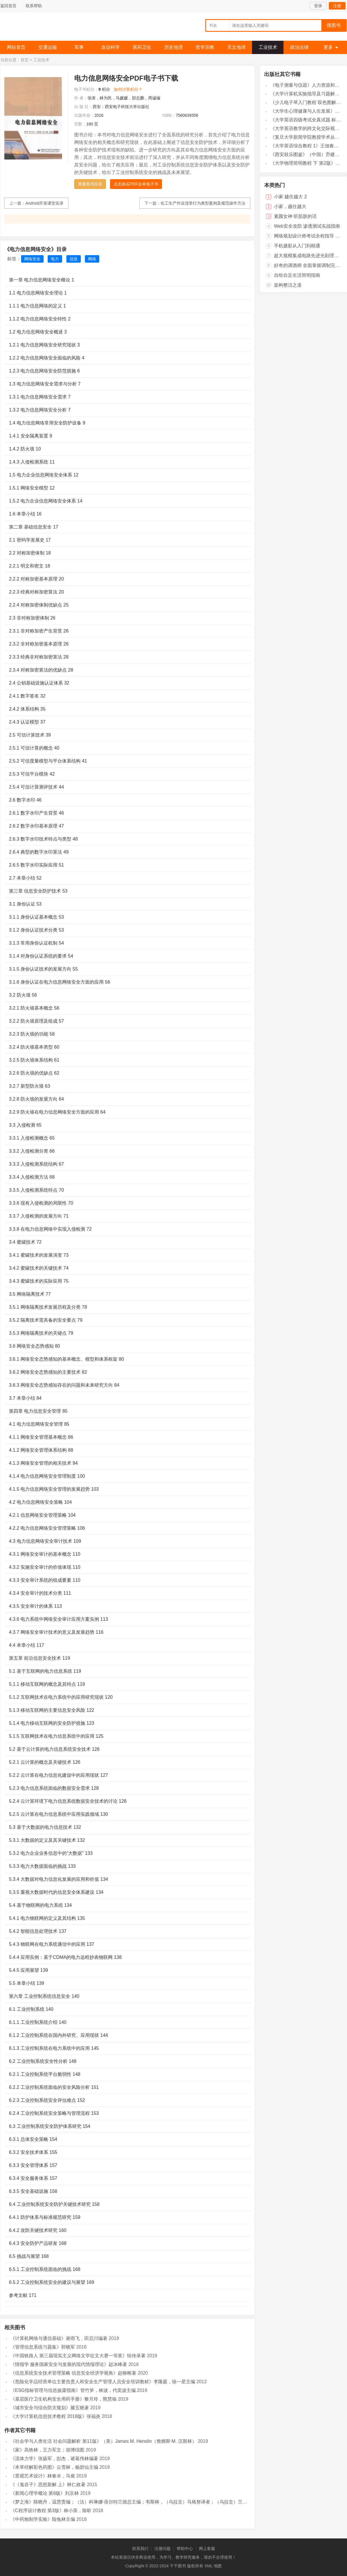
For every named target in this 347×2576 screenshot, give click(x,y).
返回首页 (8, 5)
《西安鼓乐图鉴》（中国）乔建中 (304, 154)
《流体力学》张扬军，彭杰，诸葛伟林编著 (54, 2458)
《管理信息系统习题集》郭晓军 (42, 2347)
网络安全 (32, 259)
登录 (318, 5)
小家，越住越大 (290, 206)
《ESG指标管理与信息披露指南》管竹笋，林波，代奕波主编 (73, 2390)
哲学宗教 (205, 47)
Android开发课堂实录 (44, 203)
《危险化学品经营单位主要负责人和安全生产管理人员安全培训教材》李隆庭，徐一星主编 (102, 2381)
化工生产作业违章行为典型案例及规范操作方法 (203, 203)
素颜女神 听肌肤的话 (295, 216)
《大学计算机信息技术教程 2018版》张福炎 (55, 2416)
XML (208, 2566)
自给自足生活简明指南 (297, 275)
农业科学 (110, 47)
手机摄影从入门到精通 (297, 245)
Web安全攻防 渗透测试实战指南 (307, 226)
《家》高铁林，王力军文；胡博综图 (47, 2449)
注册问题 (162, 2548)
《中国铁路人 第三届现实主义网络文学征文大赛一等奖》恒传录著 (77, 2355)
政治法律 (299, 47)
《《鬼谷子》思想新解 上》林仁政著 (47, 2484)
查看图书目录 (90, 184)
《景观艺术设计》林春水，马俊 (42, 2475)
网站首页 (16, 47)
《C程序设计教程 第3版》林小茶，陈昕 (51, 2510)
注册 (337, 5)
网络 (92, 259)
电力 (55, 259)
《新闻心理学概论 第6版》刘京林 (44, 2493)
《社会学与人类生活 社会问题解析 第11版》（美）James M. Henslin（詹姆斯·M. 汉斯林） (103, 2441)
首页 (24, 60)
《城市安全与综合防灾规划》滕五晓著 (49, 2407)
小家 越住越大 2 (290, 196)
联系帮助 (34, 5)
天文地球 (236, 47)
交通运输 (47, 47)
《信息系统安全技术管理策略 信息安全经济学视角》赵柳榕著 (73, 2373)
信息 (74, 259)
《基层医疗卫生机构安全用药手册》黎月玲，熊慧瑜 (63, 2399)
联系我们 (140, 2548)
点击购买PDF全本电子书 (136, 184)
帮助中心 (185, 2548)
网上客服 (207, 2548)
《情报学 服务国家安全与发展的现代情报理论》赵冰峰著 (68, 2364)
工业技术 (268, 47)
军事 (79, 47)
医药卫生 (142, 47)
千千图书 (43, 28)
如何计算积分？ (128, 89)
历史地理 (173, 47)
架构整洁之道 (288, 285)
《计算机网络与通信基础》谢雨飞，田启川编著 (58, 2338)
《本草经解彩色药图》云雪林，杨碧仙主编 (54, 2467)
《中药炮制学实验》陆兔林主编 (42, 2519)
